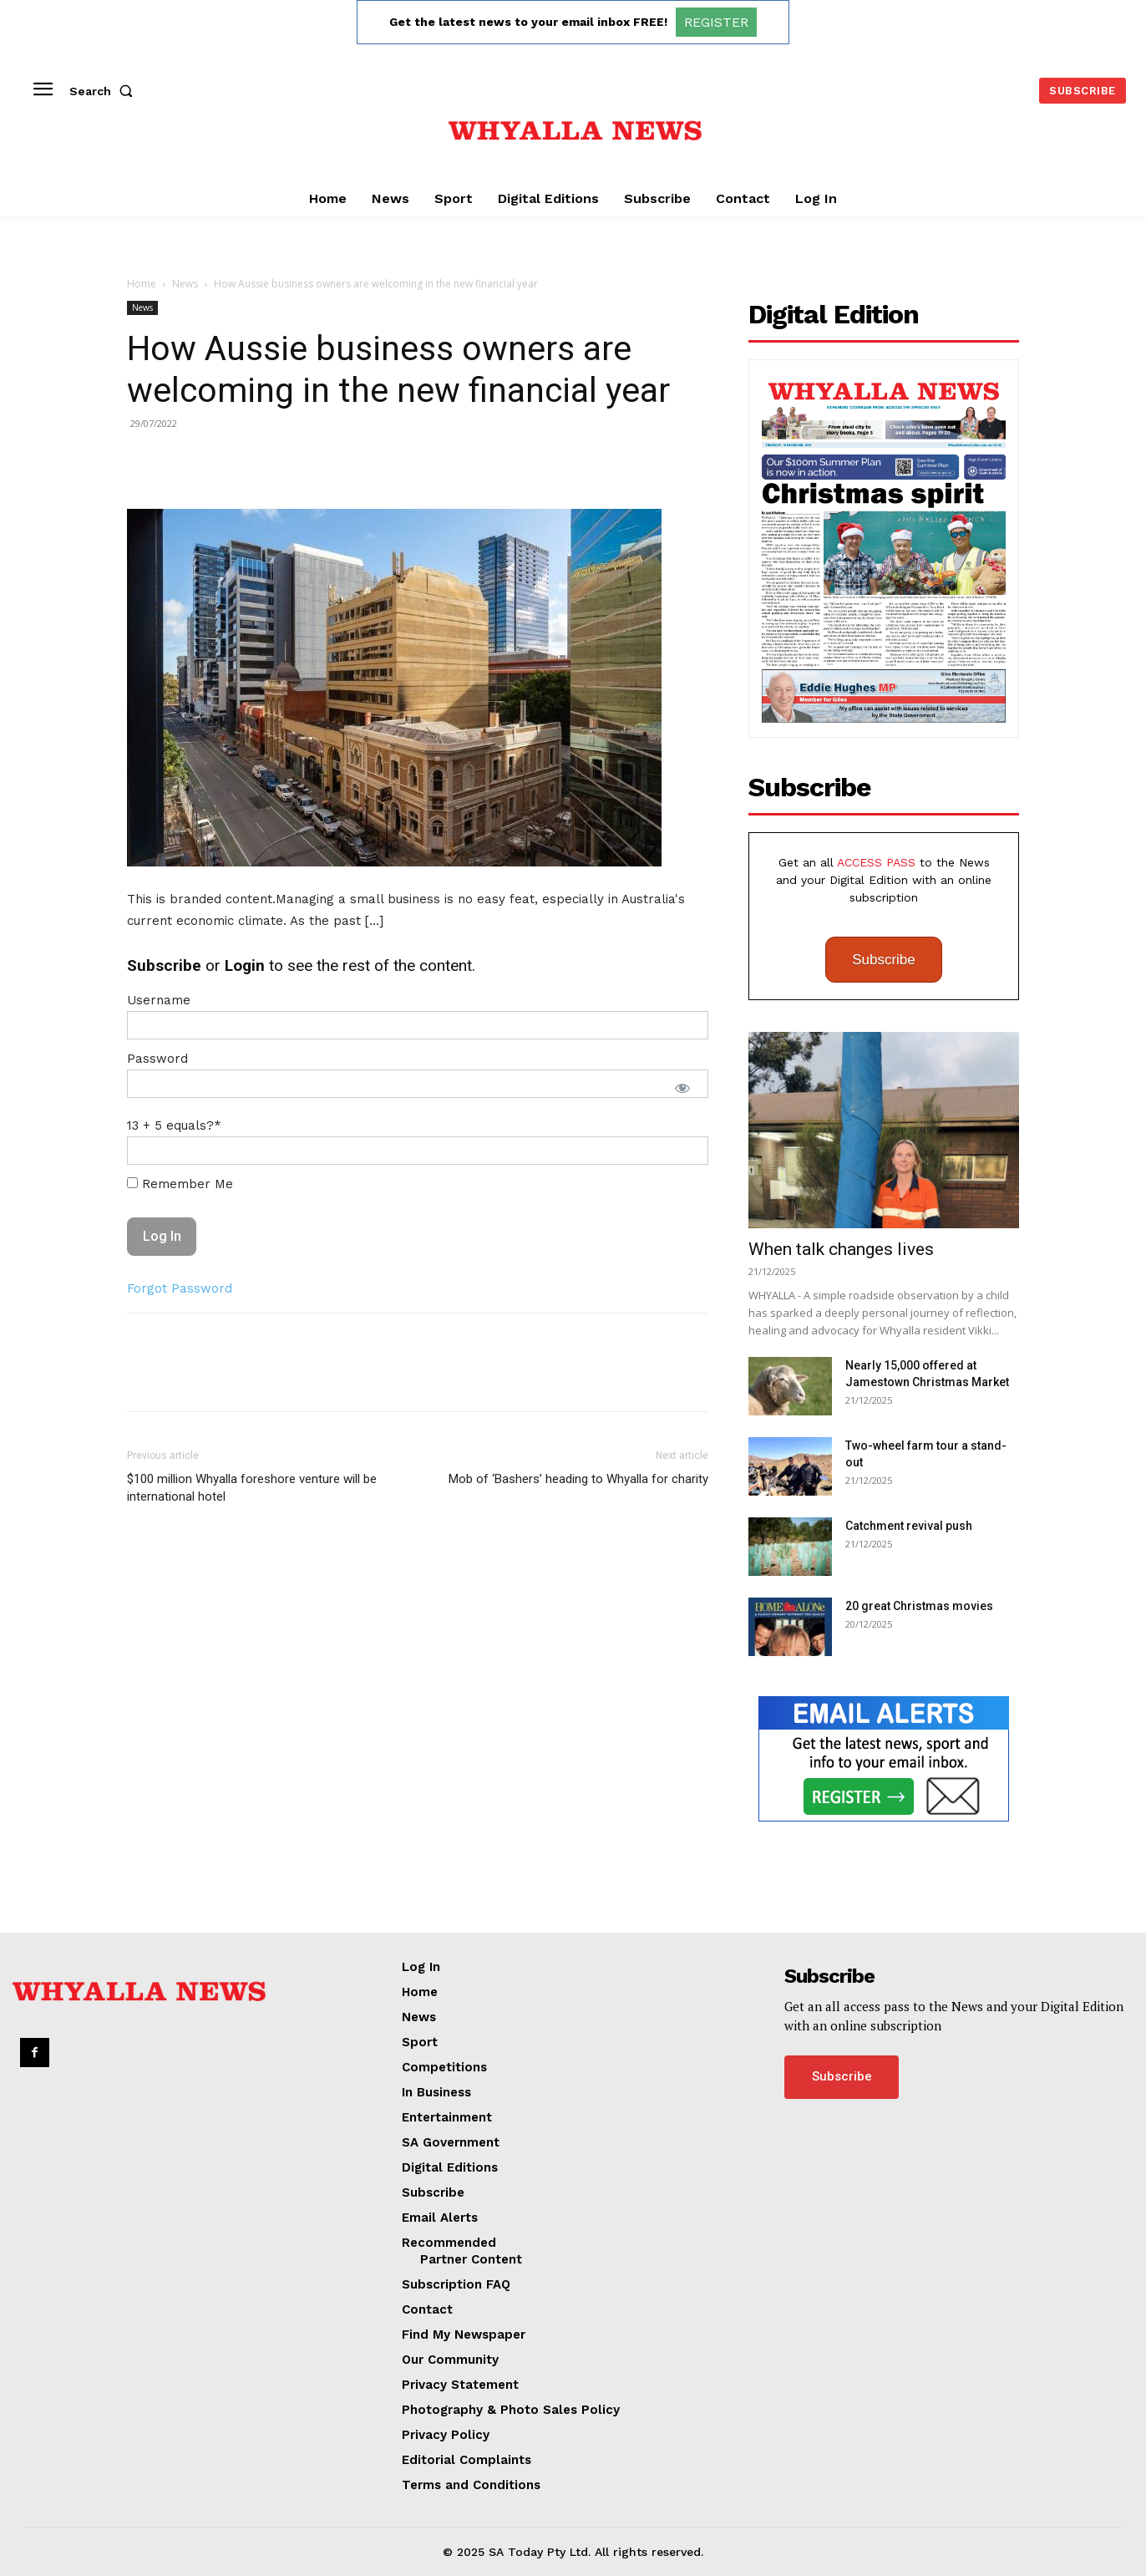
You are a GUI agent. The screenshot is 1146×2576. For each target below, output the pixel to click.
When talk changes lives (841, 1249)
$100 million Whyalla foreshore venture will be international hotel (252, 1487)
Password (157, 1058)
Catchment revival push (908, 1525)
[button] (104, 91)
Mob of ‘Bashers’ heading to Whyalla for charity (578, 1478)
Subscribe (883, 960)
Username (158, 1000)
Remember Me (180, 1183)
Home (141, 284)
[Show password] (682, 1088)
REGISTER (716, 22)
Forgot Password (179, 1288)
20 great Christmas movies (919, 1606)
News (185, 284)
